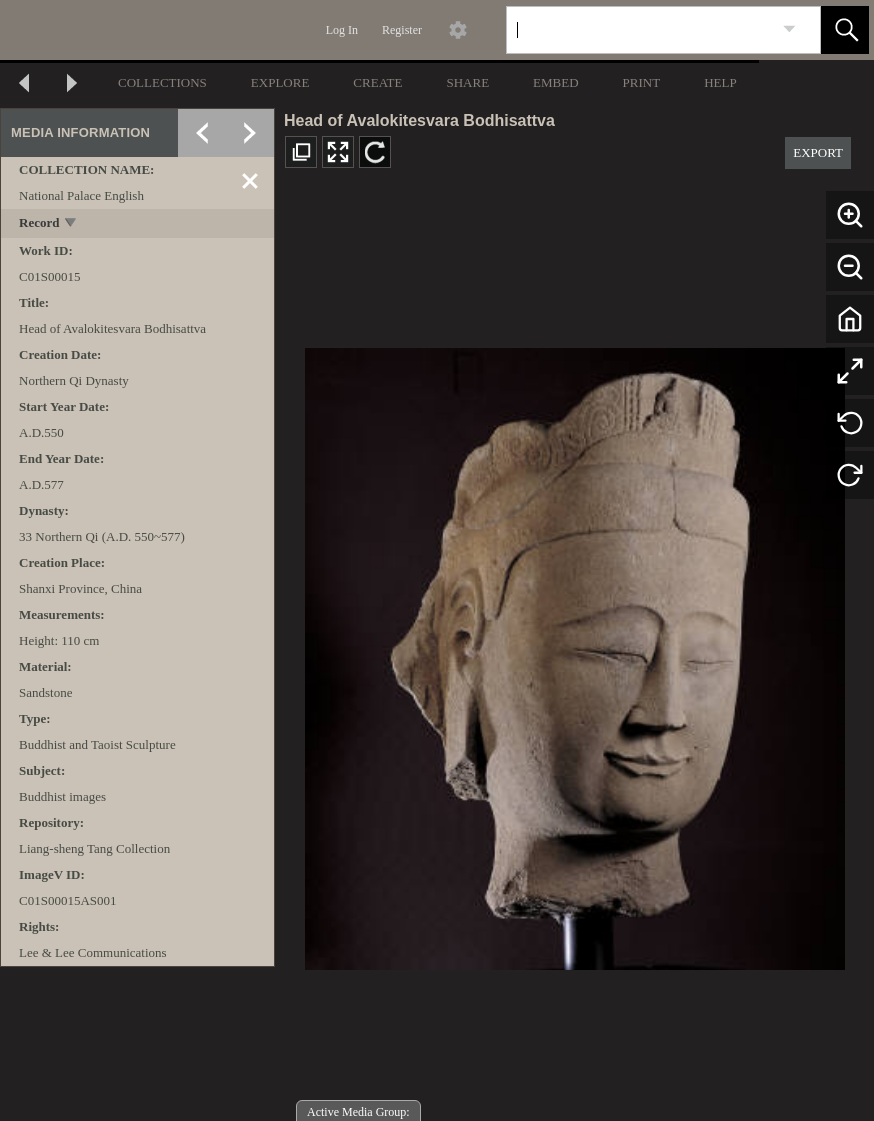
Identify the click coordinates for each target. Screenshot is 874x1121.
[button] (845, 30)
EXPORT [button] (818, 152)
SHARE (467, 82)
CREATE (377, 82)
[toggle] (71, 224)
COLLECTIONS (162, 82)
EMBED (556, 82)
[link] (789, 29)
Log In (342, 30)
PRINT (642, 82)
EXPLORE (280, 82)
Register (402, 30)
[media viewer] (574, 653)
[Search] (640, 30)
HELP (720, 82)
